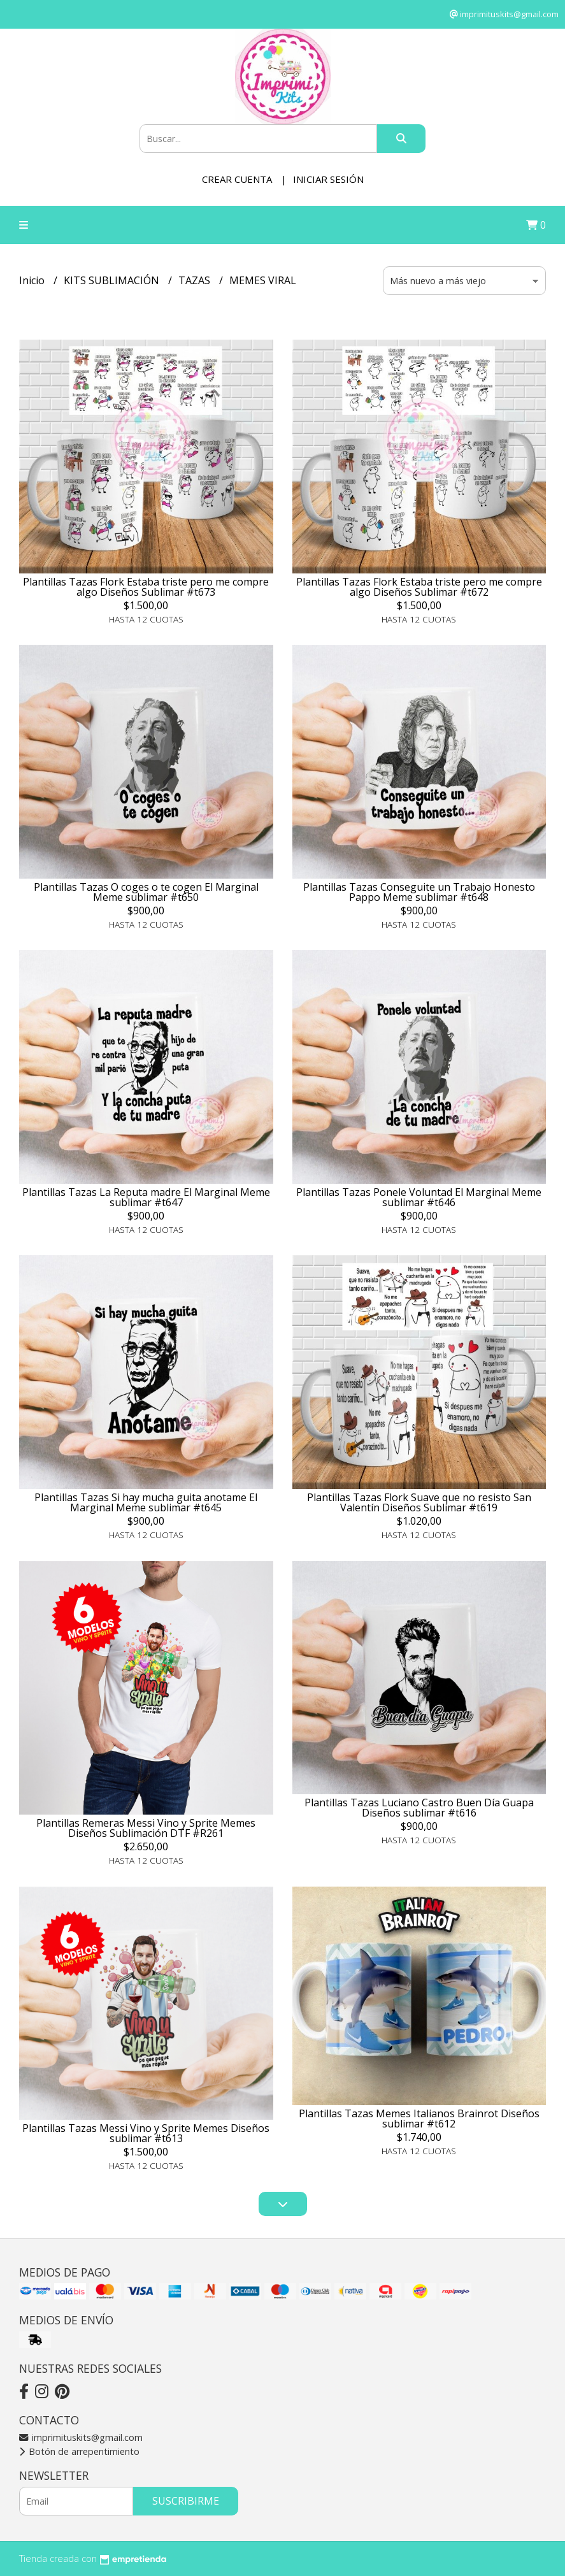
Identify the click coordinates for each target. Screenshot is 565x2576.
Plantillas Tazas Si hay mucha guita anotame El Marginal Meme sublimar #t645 (145, 1502)
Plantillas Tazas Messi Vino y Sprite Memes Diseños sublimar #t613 (145, 2133)
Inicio (33, 280)
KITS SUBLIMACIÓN (113, 280)
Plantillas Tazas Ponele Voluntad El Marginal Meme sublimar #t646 (418, 1197)
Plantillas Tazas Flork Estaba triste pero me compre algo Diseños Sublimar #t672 (419, 587)
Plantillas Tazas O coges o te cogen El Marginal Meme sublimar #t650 (146, 892)
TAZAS (195, 280)
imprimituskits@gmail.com (81, 2437)
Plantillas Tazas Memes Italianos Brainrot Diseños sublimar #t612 (419, 2118)
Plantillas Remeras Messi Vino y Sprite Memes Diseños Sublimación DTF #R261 (145, 1828)
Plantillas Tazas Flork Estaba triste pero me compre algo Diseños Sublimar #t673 (146, 587)
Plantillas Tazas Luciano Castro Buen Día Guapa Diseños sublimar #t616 (419, 1807)
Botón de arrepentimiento (79, 2451)
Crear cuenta (237, 179)
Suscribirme (185, 2501)
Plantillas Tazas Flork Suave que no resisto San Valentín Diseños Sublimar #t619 (419, 1502)
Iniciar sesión (328, 179)
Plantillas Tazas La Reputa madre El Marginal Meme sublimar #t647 (146, 1197)
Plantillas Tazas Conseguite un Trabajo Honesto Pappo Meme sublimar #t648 (419, 892)
